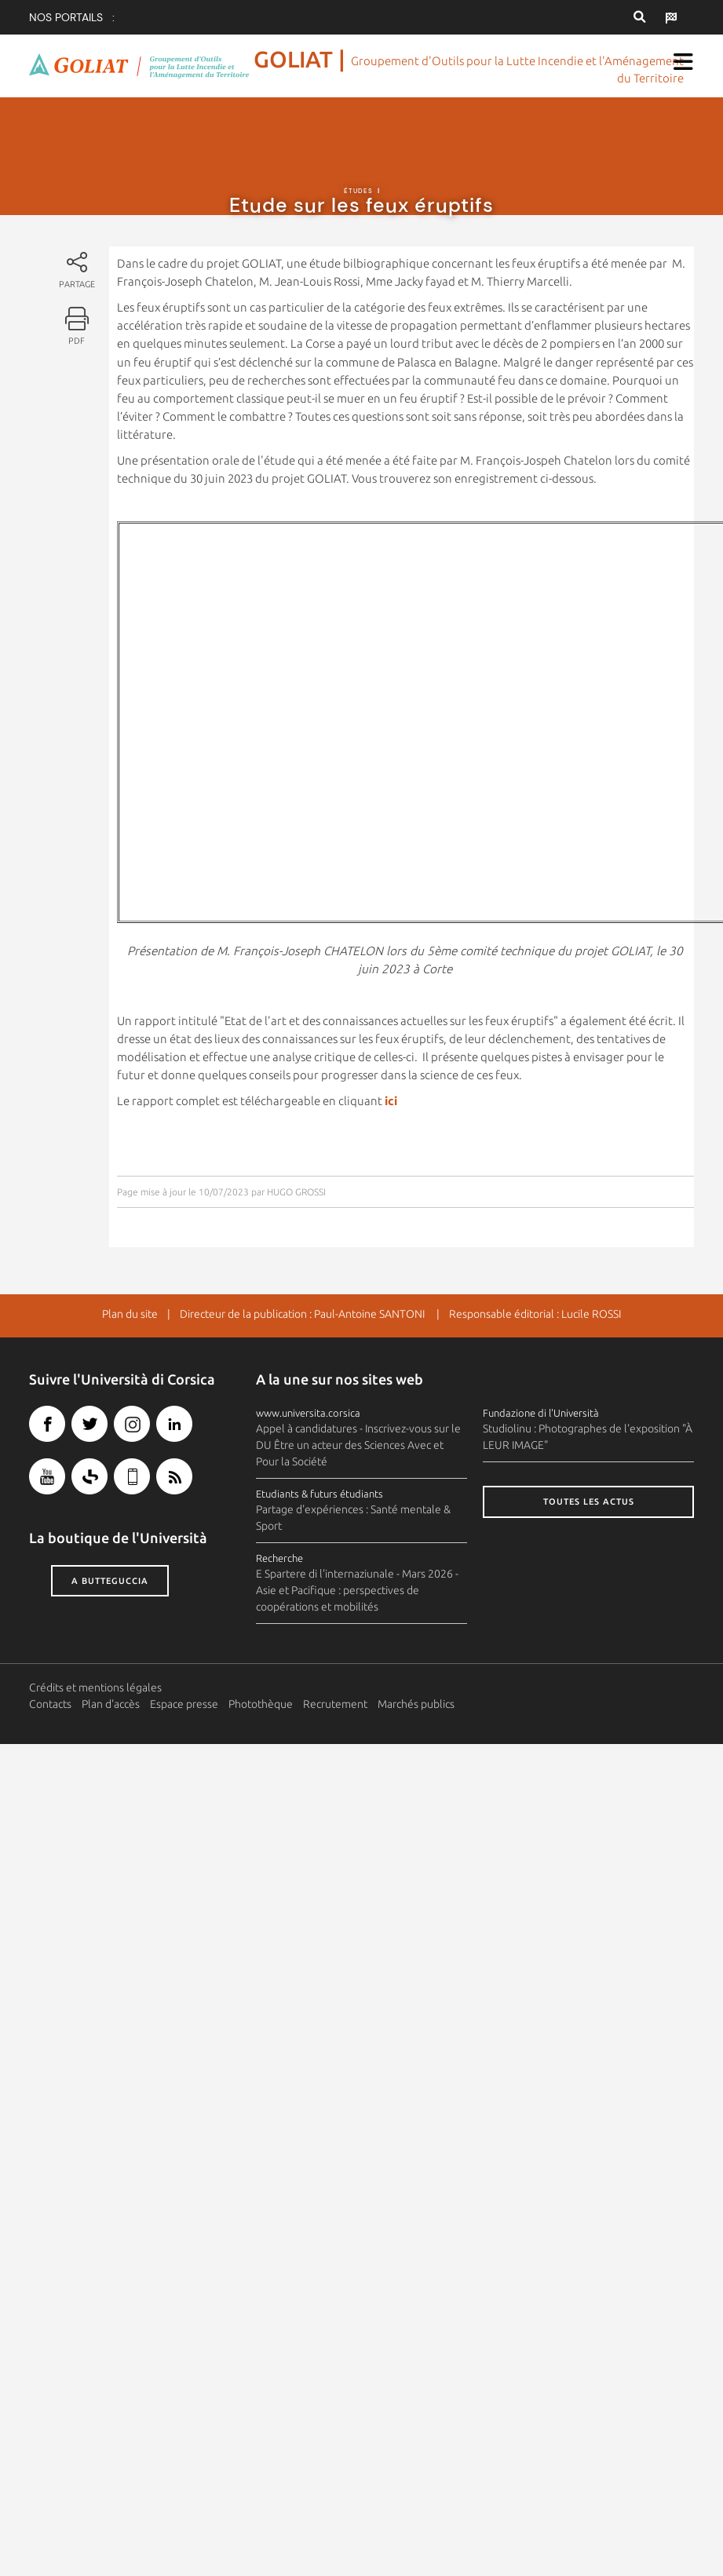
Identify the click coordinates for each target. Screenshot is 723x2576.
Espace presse (184, 1704)
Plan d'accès (111, 1704)
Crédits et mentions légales (95, 1687)
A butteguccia (109, 1580)
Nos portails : (72, 17)
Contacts (50, 1704)
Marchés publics (416, 1704)
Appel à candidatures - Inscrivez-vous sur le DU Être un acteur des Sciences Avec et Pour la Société (358, 1445)
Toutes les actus (588, 1501)
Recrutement (335, 1704)
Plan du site (130, 1314)
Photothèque (260, 1704)
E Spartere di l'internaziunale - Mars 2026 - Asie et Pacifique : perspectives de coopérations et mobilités (357, 1590)
